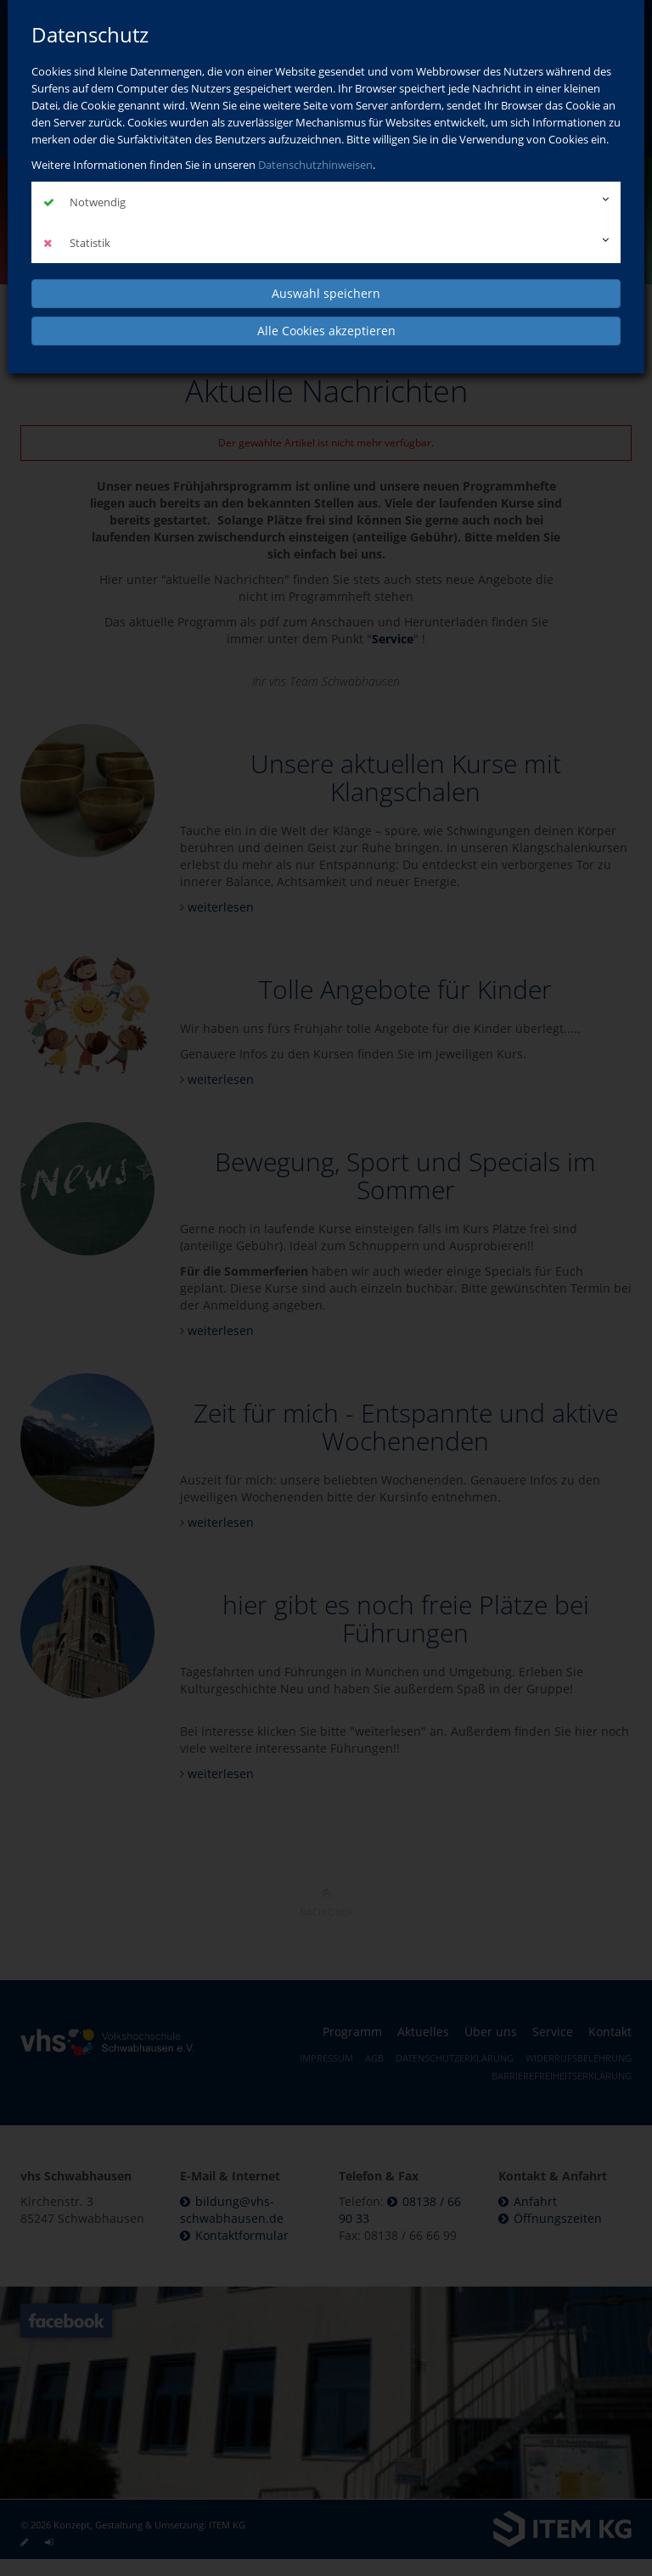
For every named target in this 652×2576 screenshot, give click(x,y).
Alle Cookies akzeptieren (326, 331)
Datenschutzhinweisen (315, 164)
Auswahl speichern (326, 293)
